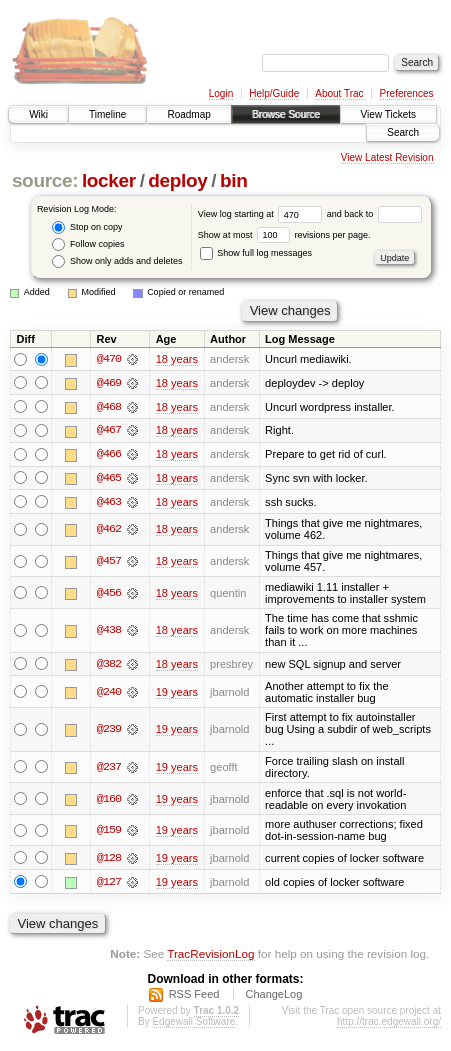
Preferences (407, 93)
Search (403, 132)
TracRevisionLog (210, 956)
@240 (109, 694)
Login (221, 93)
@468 (109, 407)
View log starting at (262, 214)
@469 (109, 383)
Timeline (107, 114)
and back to (374, 214)
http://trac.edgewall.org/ (389, 1023)
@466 (109, 455)
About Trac (339, 93)
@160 (109, 800)
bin (233, 180)
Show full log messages (256, 253)
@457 (109, 563)
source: (45, 180)
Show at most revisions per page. (284, 235)
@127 (109, 884)
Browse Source (286, 114)
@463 (109, 503)
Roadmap (188, 114)
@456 (109, 594)
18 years (177, 359)
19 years (177, 694)
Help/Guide (274, 93)
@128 (109, 860)
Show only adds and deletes (117, 261)
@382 (109, 666)
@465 (109, 479)
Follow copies (88, 244)
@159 (109, 832)
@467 (109, 431)
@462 (109, 531)
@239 (109, 731)
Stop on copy (87, 227)
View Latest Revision (387, 157)
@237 (109, 769)
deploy (177, 180)
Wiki (38, 114)
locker (109, 180)
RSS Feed (194, 996)
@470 (109, 359)
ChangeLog (273, 996)
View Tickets (388, 114)
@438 (109, 632)
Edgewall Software (193, 1023)
